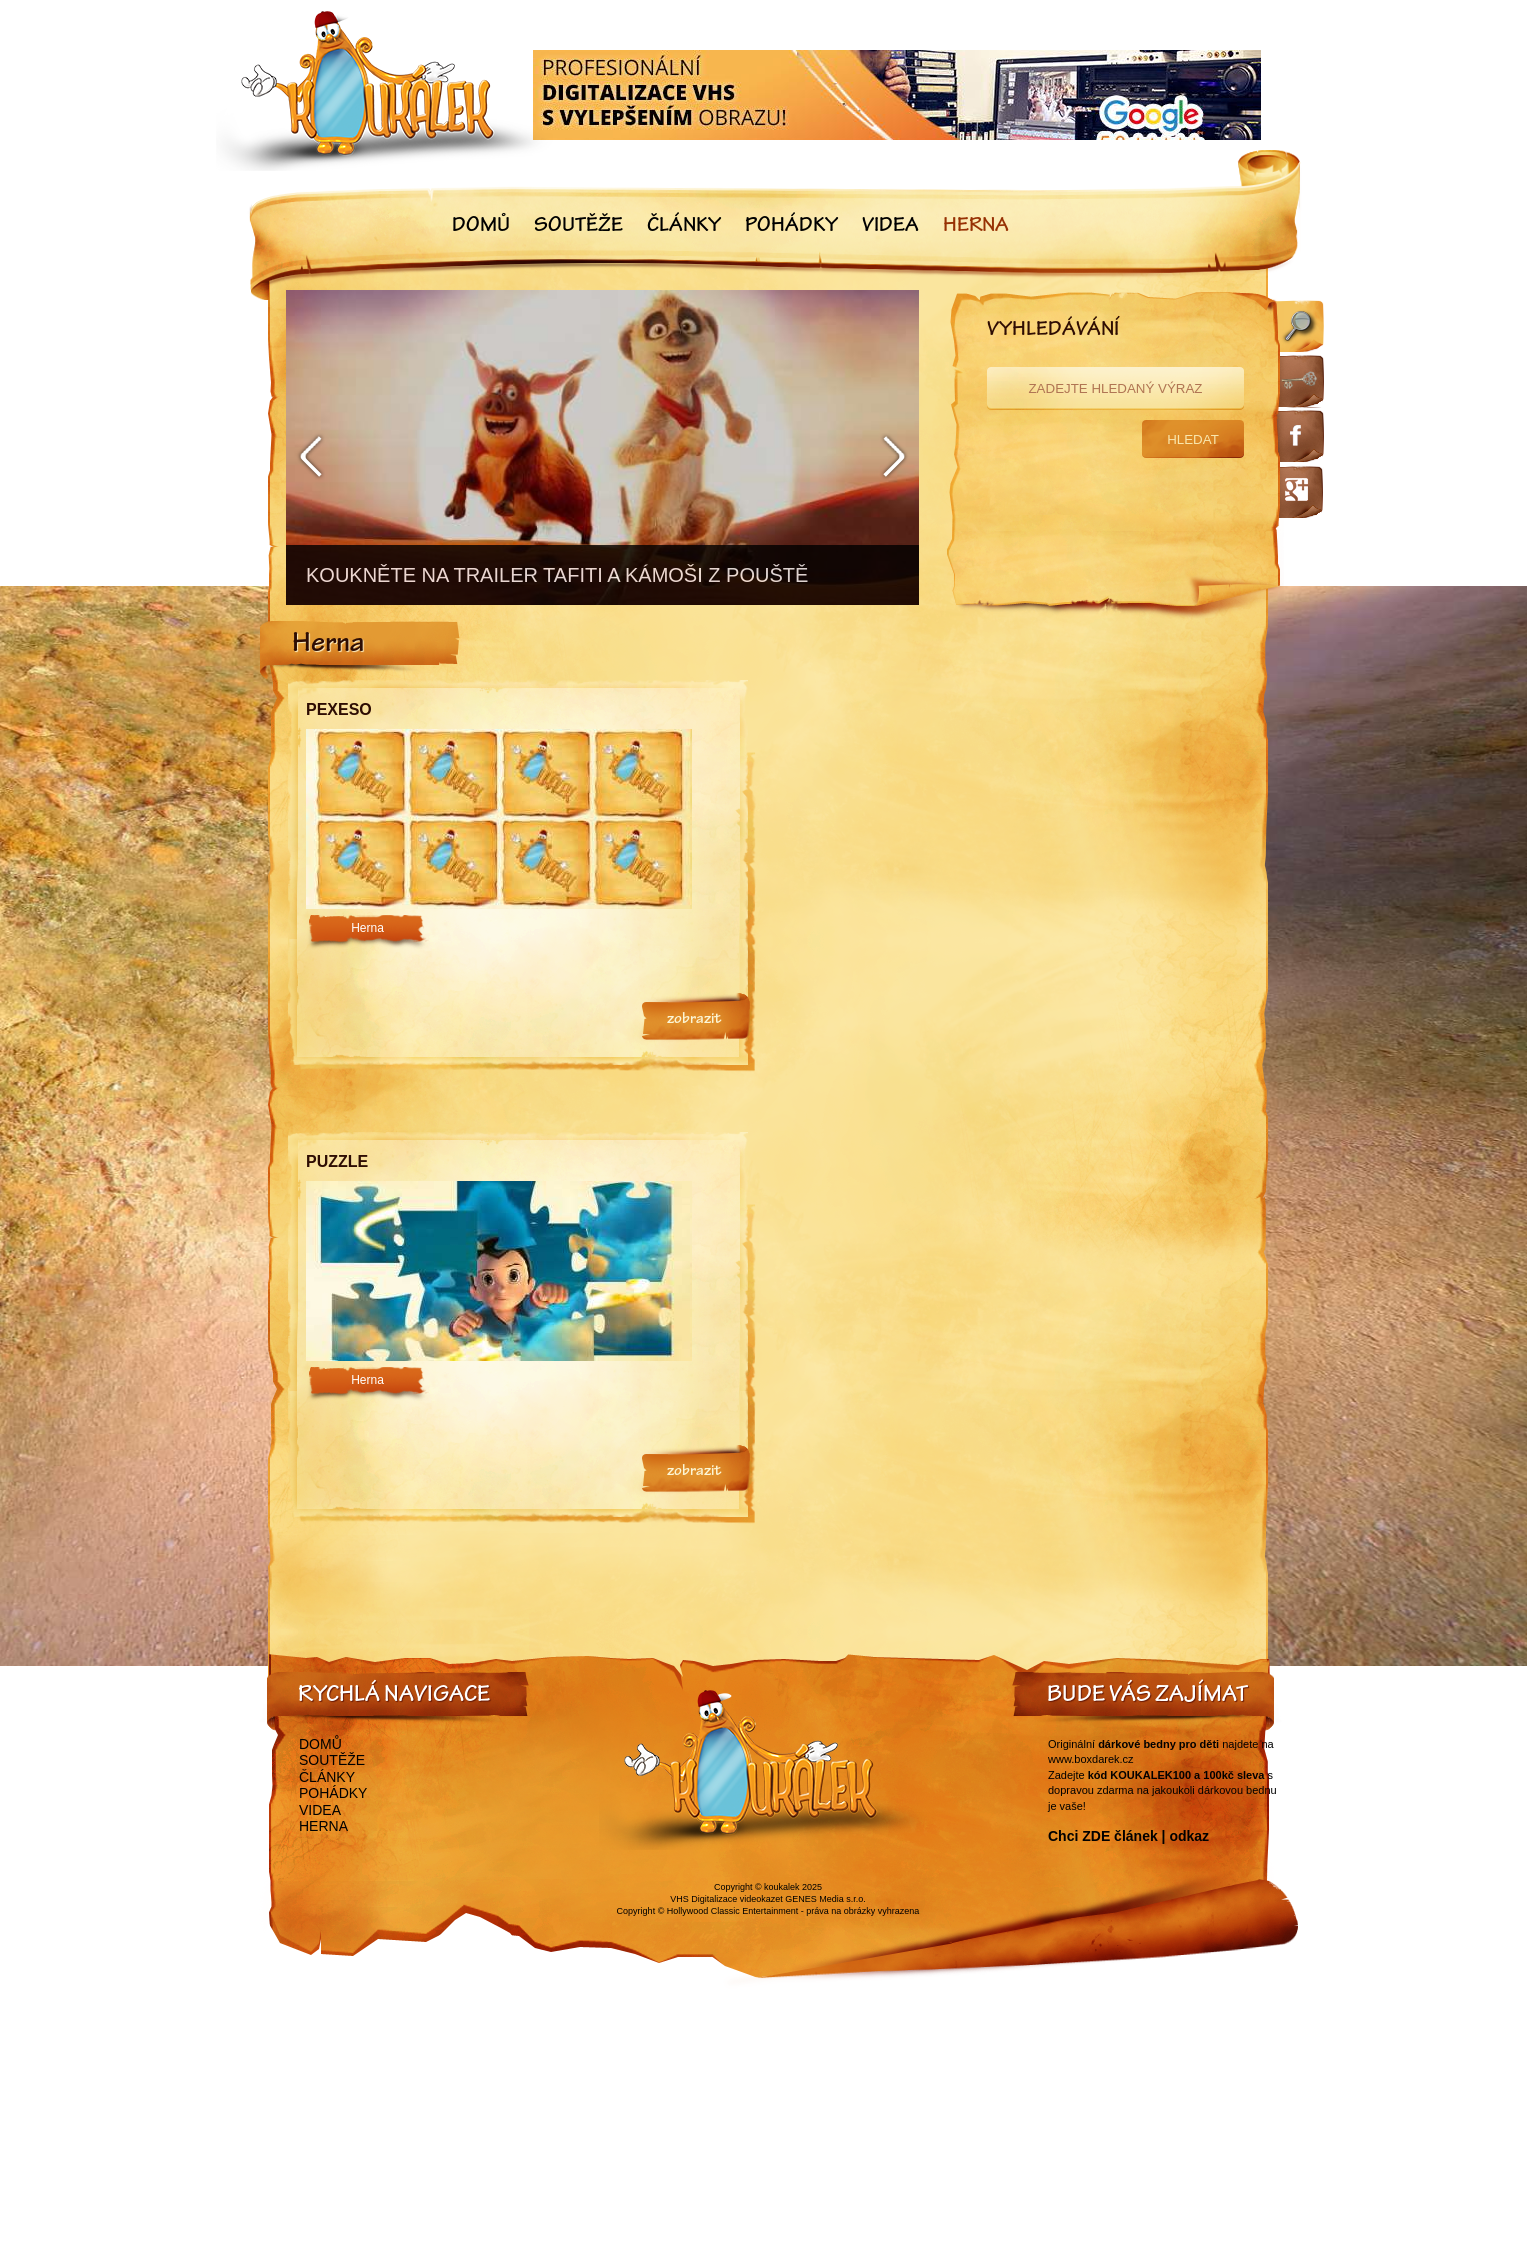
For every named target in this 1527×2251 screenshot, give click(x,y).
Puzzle (337, 1161)
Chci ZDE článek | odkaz (1128, 1836)
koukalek (782, 1887)
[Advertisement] (1011, 819)
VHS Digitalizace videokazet (726, 1899)
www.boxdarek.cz (1091, 1759)
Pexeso (339, 709)
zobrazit (694, 1020)
